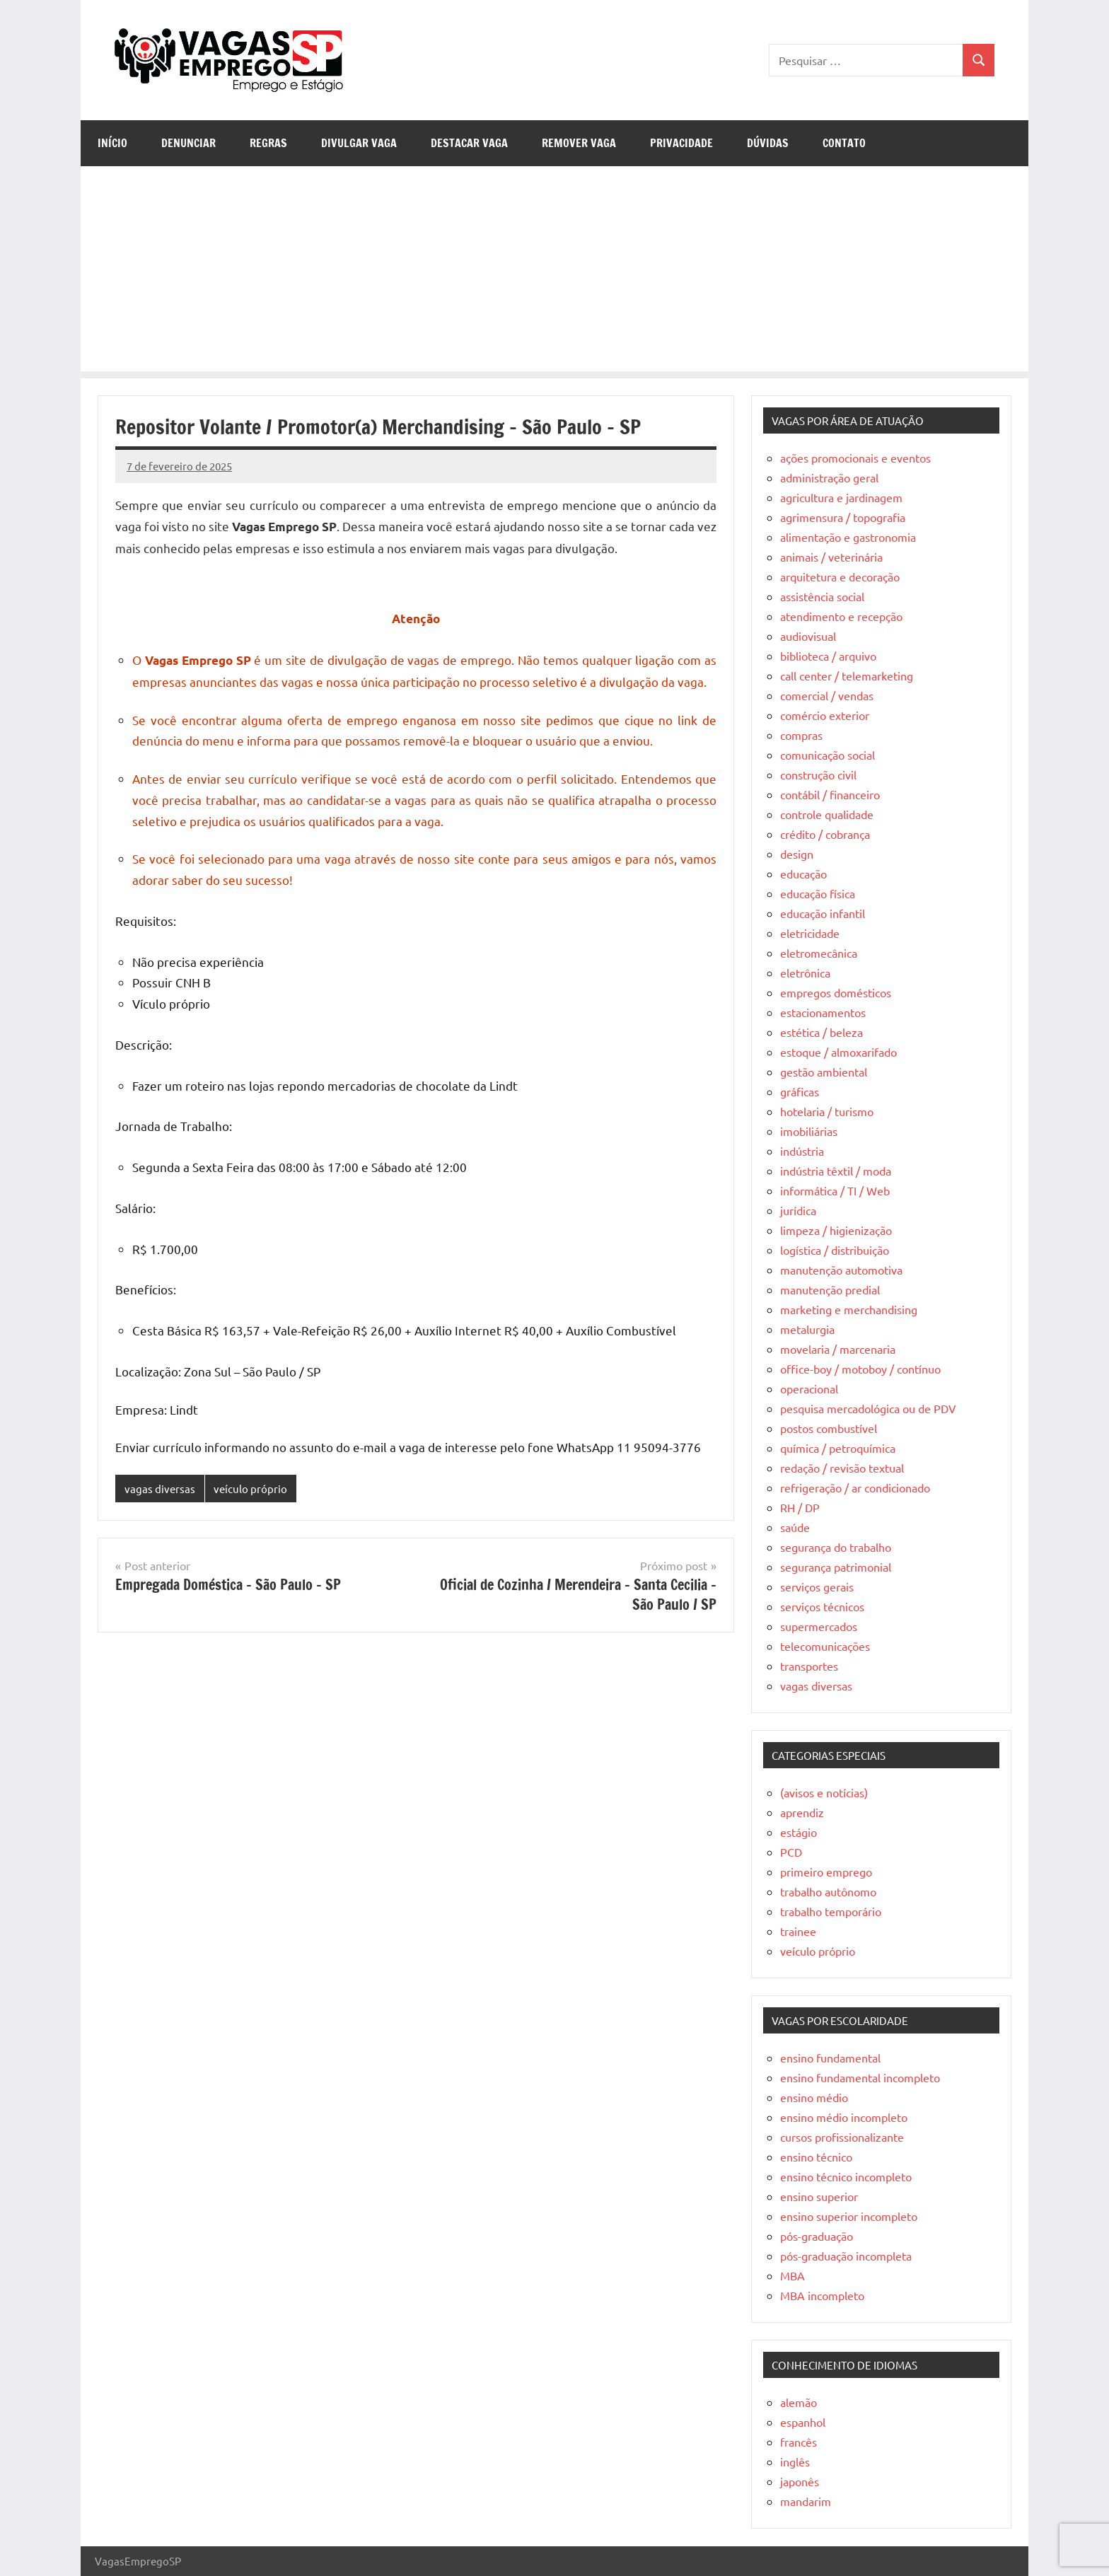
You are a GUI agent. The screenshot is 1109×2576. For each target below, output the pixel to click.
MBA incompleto (822, 2295)
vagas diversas (159, 1488)
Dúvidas (768, 143)
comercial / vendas (826, 695)
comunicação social (827, 755)
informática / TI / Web (835, 1190)
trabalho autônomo (828, 1891)
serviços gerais (817, 1586)
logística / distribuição (834, 1250)
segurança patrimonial (835, 1567)
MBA (792, 2275)
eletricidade (810, 933)
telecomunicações (825, 1646)
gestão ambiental (823, 1071)
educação (803, 873)
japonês (799, 2481)
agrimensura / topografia (842, 517)
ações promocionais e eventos (855, 458)
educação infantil (822, 913)
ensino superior (819, 2196)
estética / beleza (821, 1032)
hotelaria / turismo (826, 1111)
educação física (817, 893)
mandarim (805, 2501)
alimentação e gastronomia (848, 537)
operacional (809, 1388)
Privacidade (681, 143)
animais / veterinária (831, 557)
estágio (798, 1832)
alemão (798, 2402)
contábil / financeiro (830, 794)
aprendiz (802, 1812)
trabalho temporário (830, 1911)
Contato (844, 143)
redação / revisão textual (842, 1468)
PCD (791, 1852)
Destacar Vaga (469, 143)
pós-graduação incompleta (846, 2256)
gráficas (799, 1091)
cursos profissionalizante (842, 2137)
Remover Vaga (579, 143)
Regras (268, 143)
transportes (809, 1666)
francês (798, 2442)
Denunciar (188, 143)
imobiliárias (808, 1131)
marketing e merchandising (848, 1309)
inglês (795, 2461)
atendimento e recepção (841, 616)
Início (112, 143)
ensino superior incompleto (848, 2216)
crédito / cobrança (825, 834)
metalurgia (807, 1329)
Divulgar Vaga (359, 143)
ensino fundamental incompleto (860, 2077)
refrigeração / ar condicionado (855, 1487)
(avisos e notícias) (824, 1792)
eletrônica (805, 972)
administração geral (829, 477)
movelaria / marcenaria (837, 1349)
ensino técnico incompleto (846, 2176)
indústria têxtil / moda (835, 1171)
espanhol (802, 2422)
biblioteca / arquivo (828, 656)
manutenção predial (830, 1289)
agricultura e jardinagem (841, 497)
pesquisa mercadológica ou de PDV (868, 1408)
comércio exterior (824, 715)
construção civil (818, 774)
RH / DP (800, 1507)
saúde (795, 1527)
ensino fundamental (830, 2057)
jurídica (798, 1210)
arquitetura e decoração (840, 576)
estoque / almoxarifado (838, 1052)
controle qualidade (826, 814)
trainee (798, 1931)
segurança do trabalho (835, 1547)
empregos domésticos (835, 992)
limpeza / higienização (836, 1230)
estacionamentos (823, 1012)
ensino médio (814, 2097)
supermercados (818, 1626)
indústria (802, 1151)
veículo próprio (250, 1488)
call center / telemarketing (846, 675)
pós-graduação (816, 2236)
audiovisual (808, 636)
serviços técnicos (822, 1606)
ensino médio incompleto (843, 2117)
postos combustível (828, 1428)
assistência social (822, 596)
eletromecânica (818, 953)
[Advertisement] (554, 272)
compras (801, 735)
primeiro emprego (826, 1871)
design (796, 854)
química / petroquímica (837, 1448)
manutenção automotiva (841, 1270)
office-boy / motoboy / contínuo (860, 1369)
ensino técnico (816, 2156)
